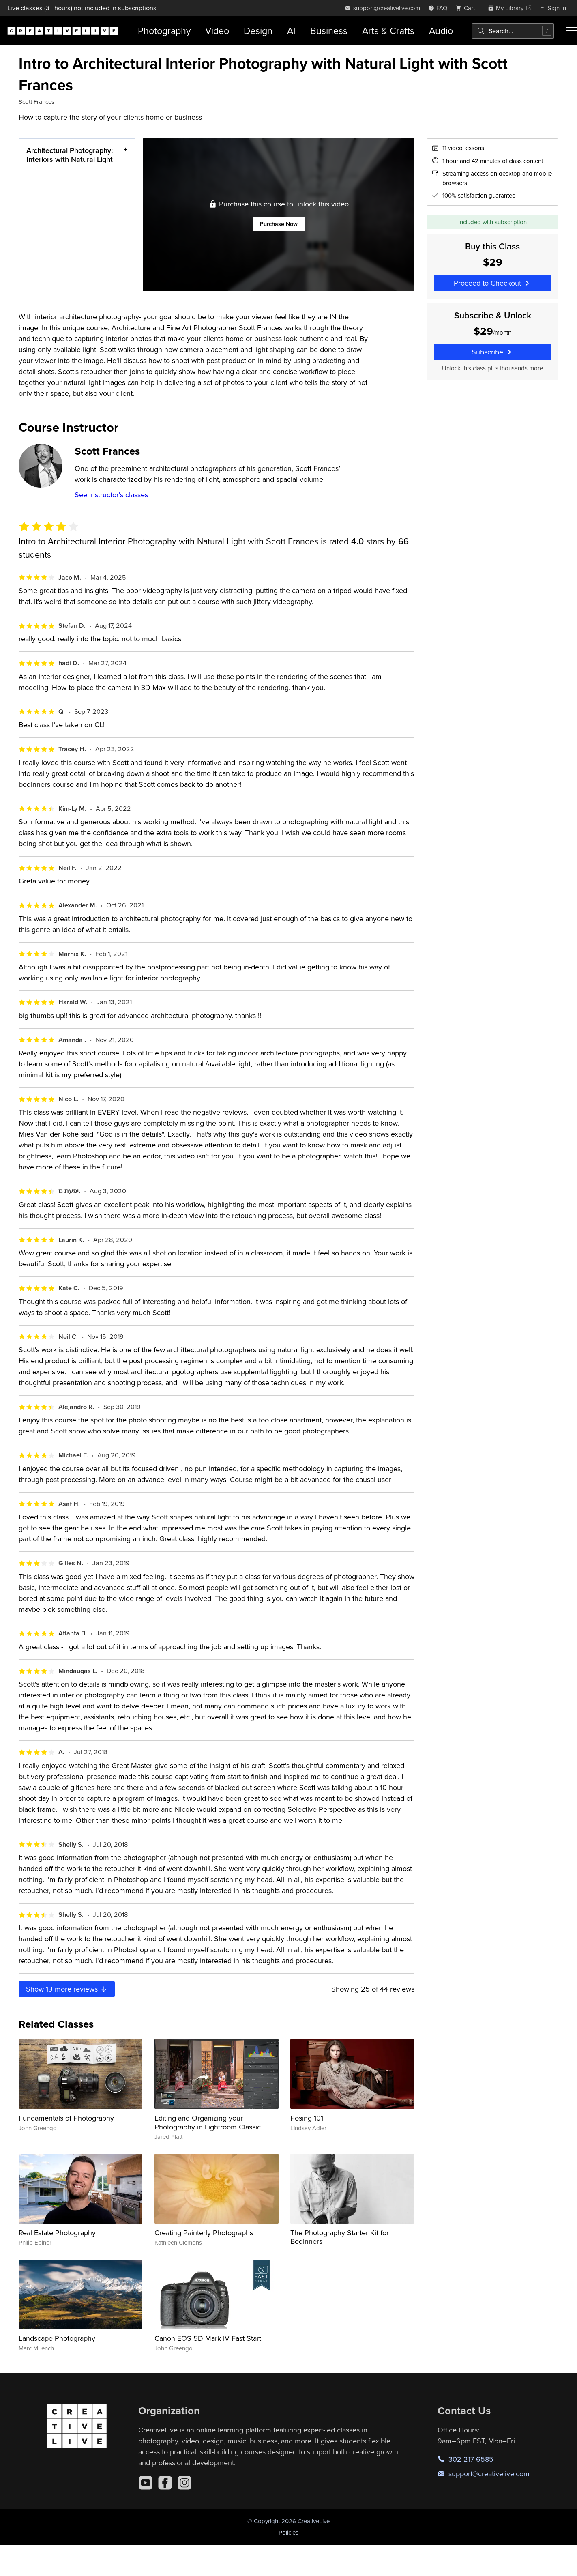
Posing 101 (306, 2118)
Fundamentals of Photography (66, 2118)
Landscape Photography (57, 2338)
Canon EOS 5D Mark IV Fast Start (207, 2338)
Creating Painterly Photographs (203, 2233)
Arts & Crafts (388, 30)
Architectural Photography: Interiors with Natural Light (69, 154)
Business (328, 30)
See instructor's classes (111, 495)
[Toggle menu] (571, 31)
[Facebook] (165, 2482)
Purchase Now (278, 224)
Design (258, 30)
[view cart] (467, 7)
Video (217, 30)
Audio (441, 30)
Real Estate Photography (57, 2233)
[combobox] (512, 31)
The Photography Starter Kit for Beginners (339, 2237)
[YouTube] (145, 2482)
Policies (288, 2532)
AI (291, 30)
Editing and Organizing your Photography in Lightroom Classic (207, 2122)
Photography (164, 30)
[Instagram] (184, 2482)
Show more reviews (67, 1989)
